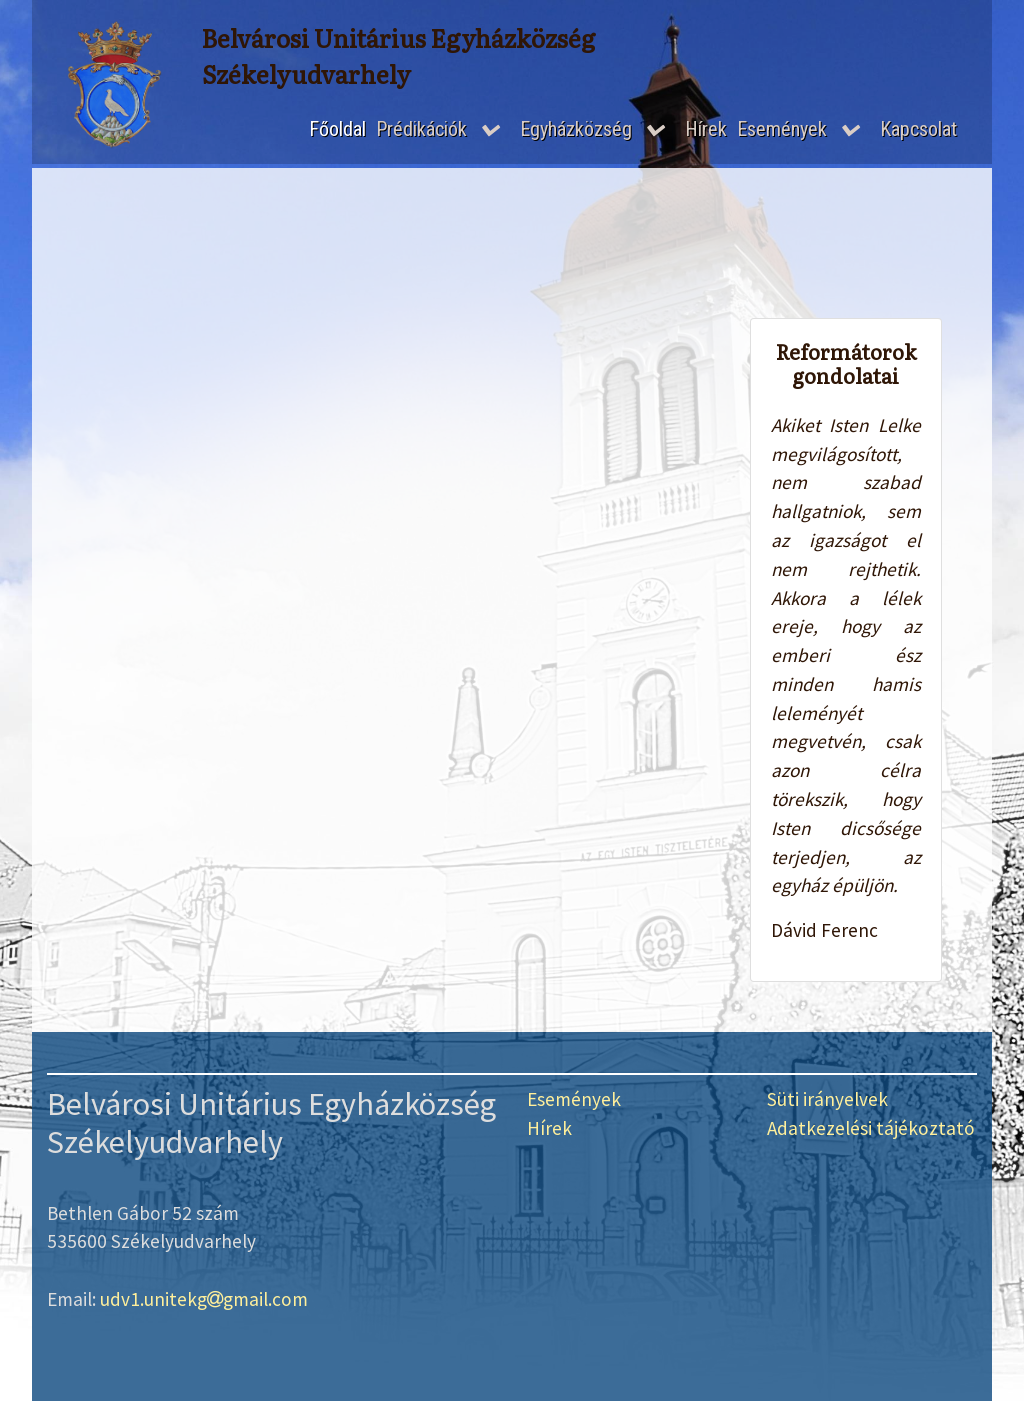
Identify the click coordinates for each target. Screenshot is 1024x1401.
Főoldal (337, 129)
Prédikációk (421, 129)
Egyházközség (576, 129)
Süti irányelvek (827, 1099)
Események (782, 129)
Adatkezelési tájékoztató (871, 1128)
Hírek (706, 129)
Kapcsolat (918, 129)
